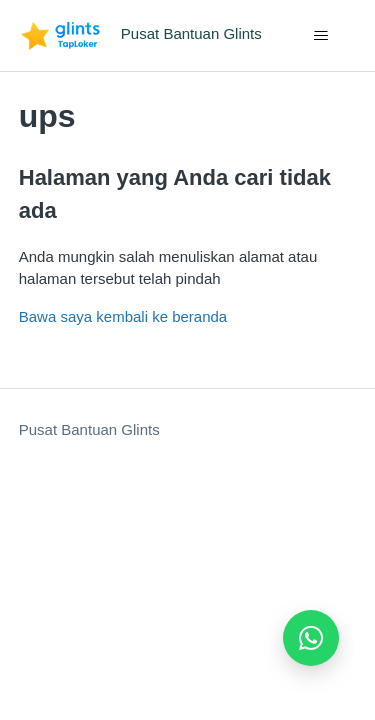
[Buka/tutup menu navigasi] (320, 36)
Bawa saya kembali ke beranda (123, 316)
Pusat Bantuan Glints (89, 429)
